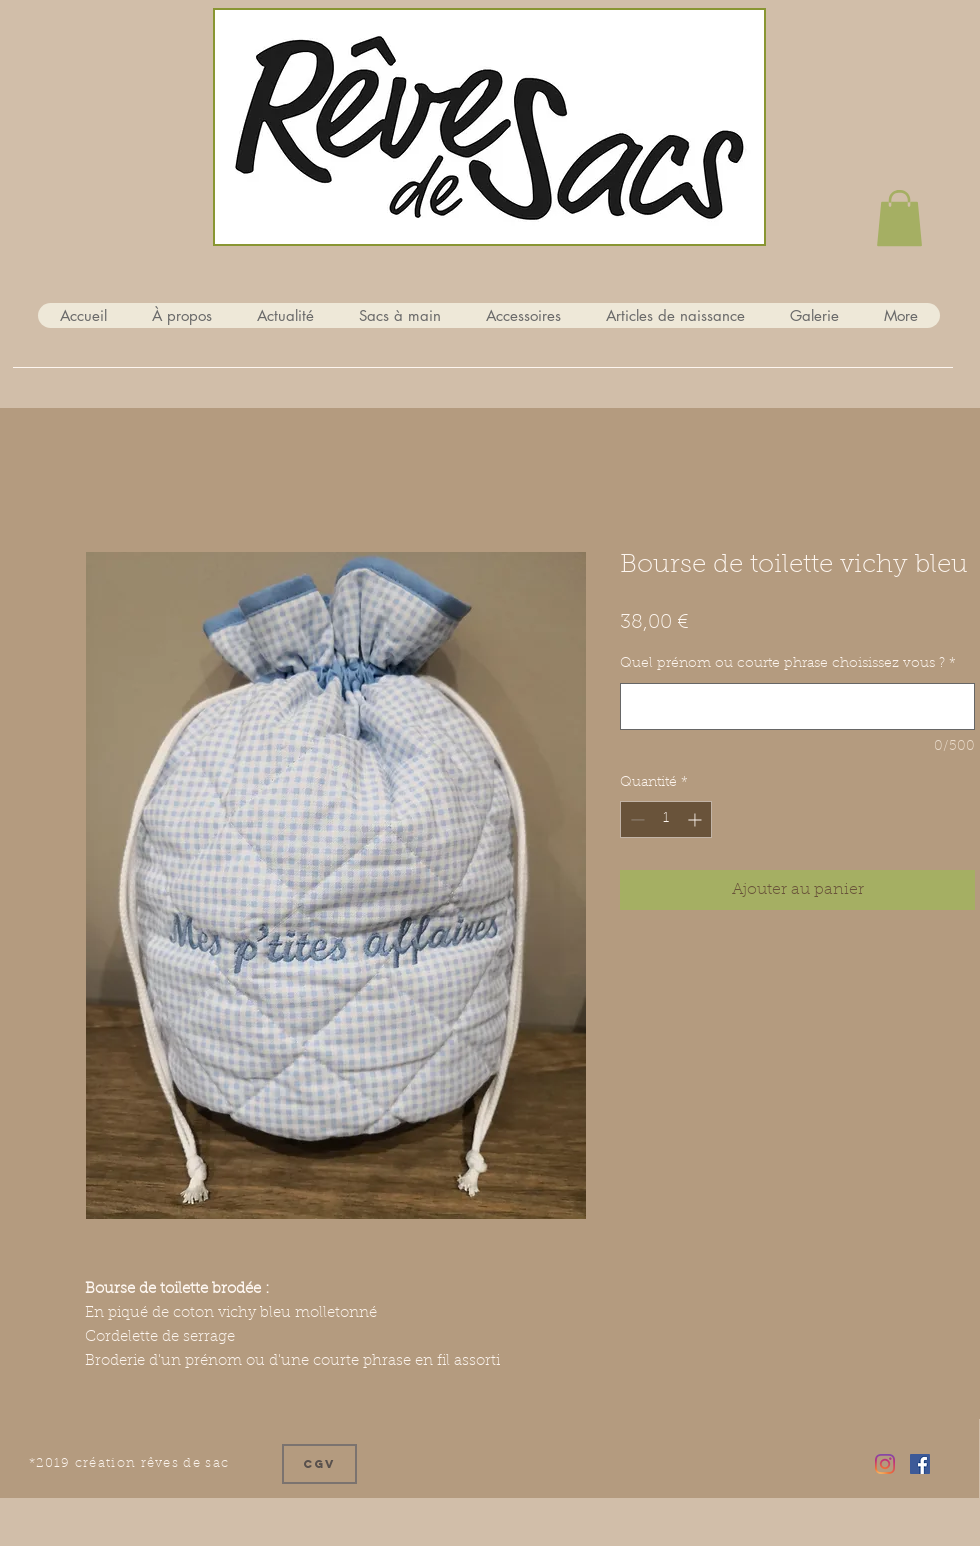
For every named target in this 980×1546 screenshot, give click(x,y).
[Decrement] (635, 819)
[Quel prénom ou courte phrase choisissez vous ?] (797, 706)
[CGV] (319, 1464)
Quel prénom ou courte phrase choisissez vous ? (788, 664)
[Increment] (696, 819)
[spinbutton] (666, 819)
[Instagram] (885, 1464)
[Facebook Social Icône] (920, 1464)
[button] (899, 218)
